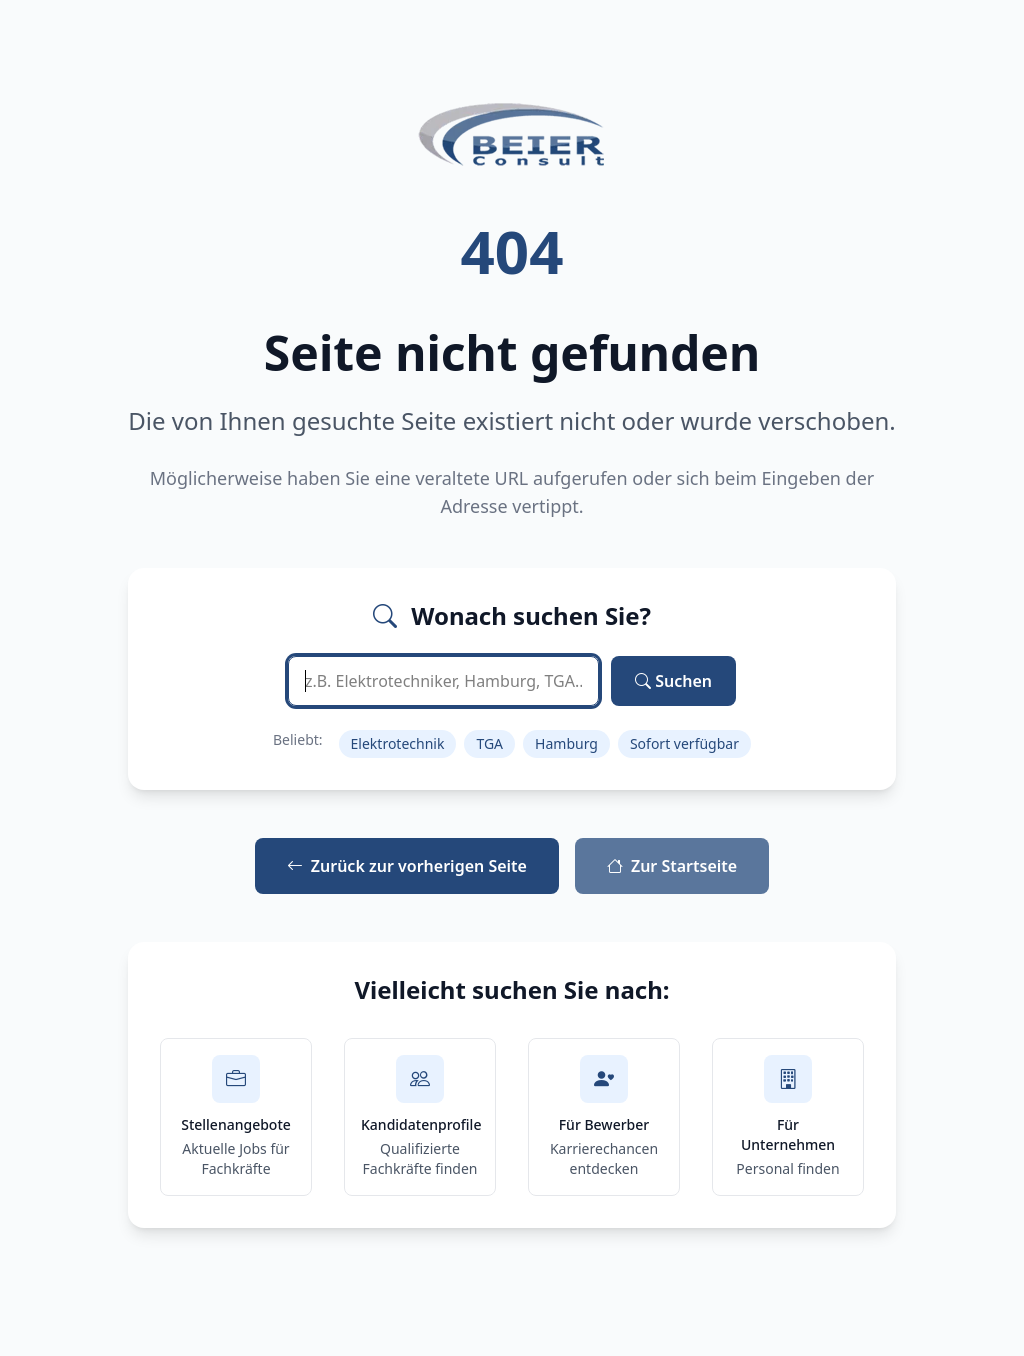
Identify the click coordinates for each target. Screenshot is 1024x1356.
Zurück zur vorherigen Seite (407, 866)
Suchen (673, 681)
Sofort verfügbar (684, 743)
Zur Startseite (672, 866)
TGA (489, 743)
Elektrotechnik (398, 743)
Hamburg (566, 743)
